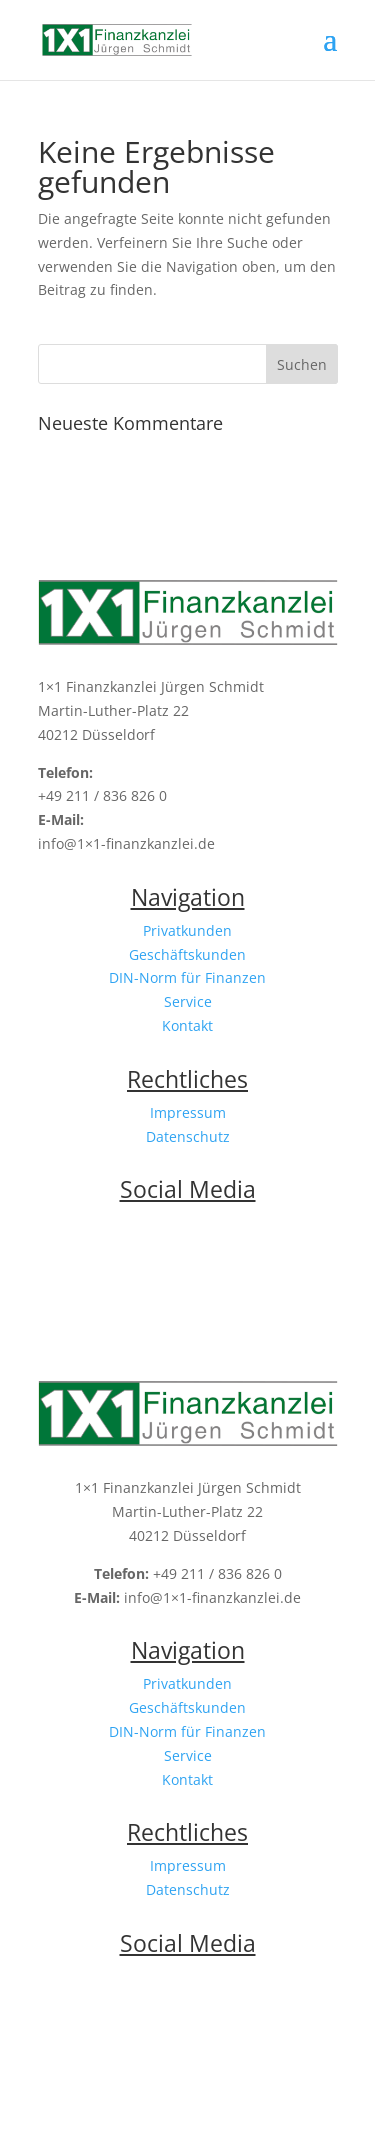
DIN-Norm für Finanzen (187, 977)
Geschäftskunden (187, 954)
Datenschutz (188, 1136)
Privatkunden (187, 930)
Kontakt (187, 1025)
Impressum (188, 1112)
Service (188, 1001)
